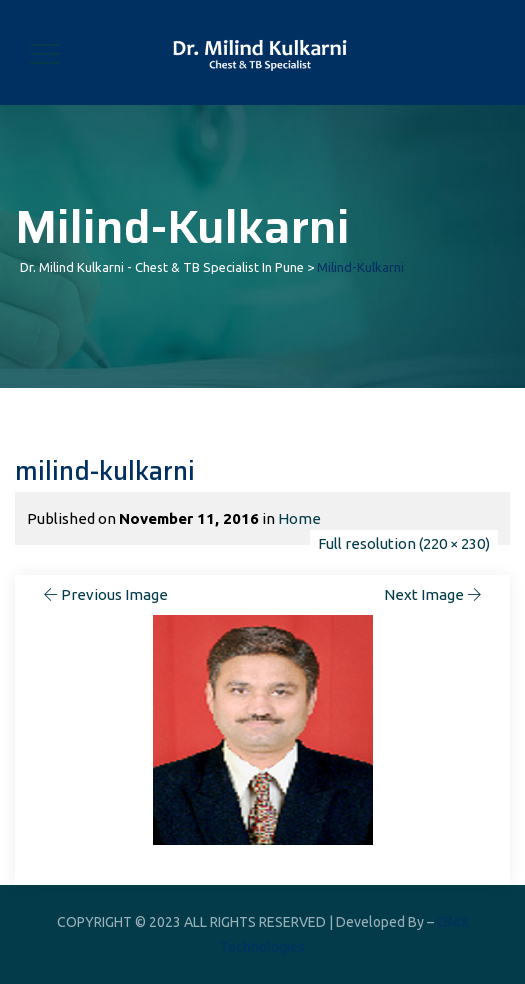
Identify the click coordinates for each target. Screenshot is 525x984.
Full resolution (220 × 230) (404, 543)
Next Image (434, 594)
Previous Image (104, 594)
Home (299, 518)
